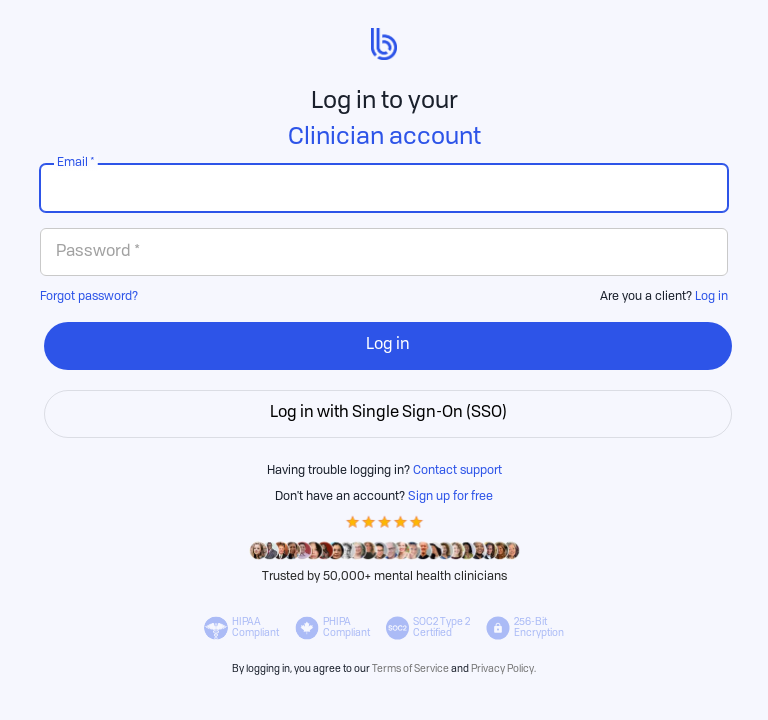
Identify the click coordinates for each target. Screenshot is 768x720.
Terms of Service (410, 669)
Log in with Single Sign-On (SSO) (388, 413)
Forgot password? (89, 297)
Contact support (457, 471)
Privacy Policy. (503, 669)
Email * (76, 163)
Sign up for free (450, 497)
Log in (711, 297)
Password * (98, 252)
